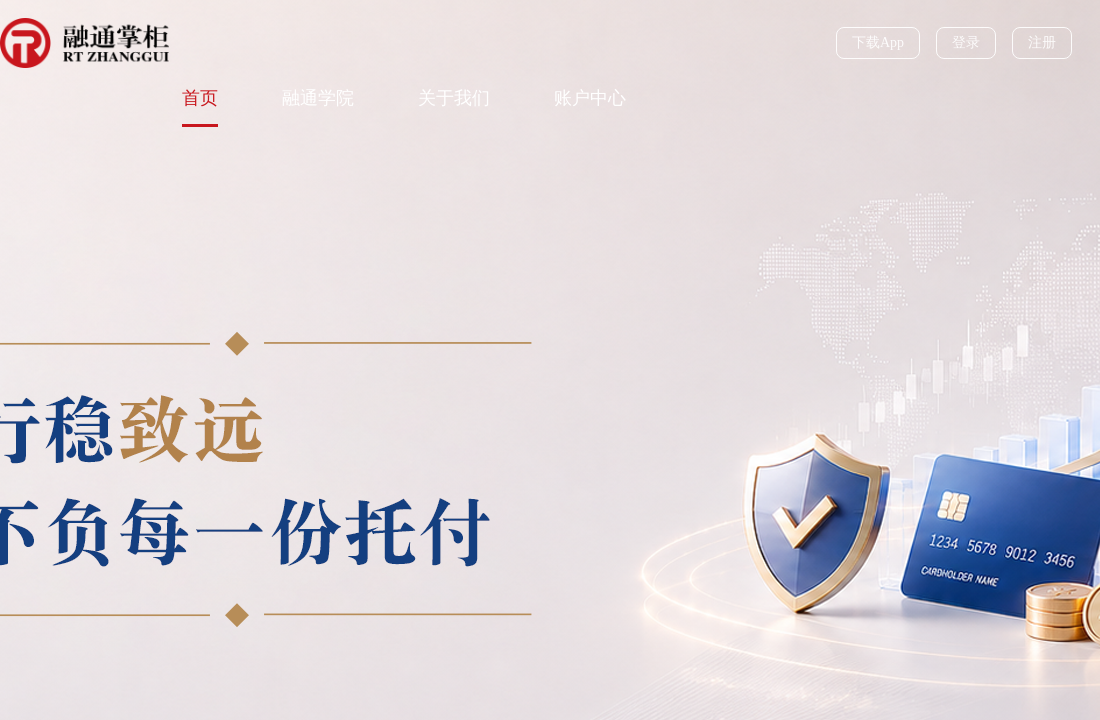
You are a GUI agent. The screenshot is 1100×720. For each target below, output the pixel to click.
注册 (1042, 42)
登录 (966, 42)
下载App (878, 42)
